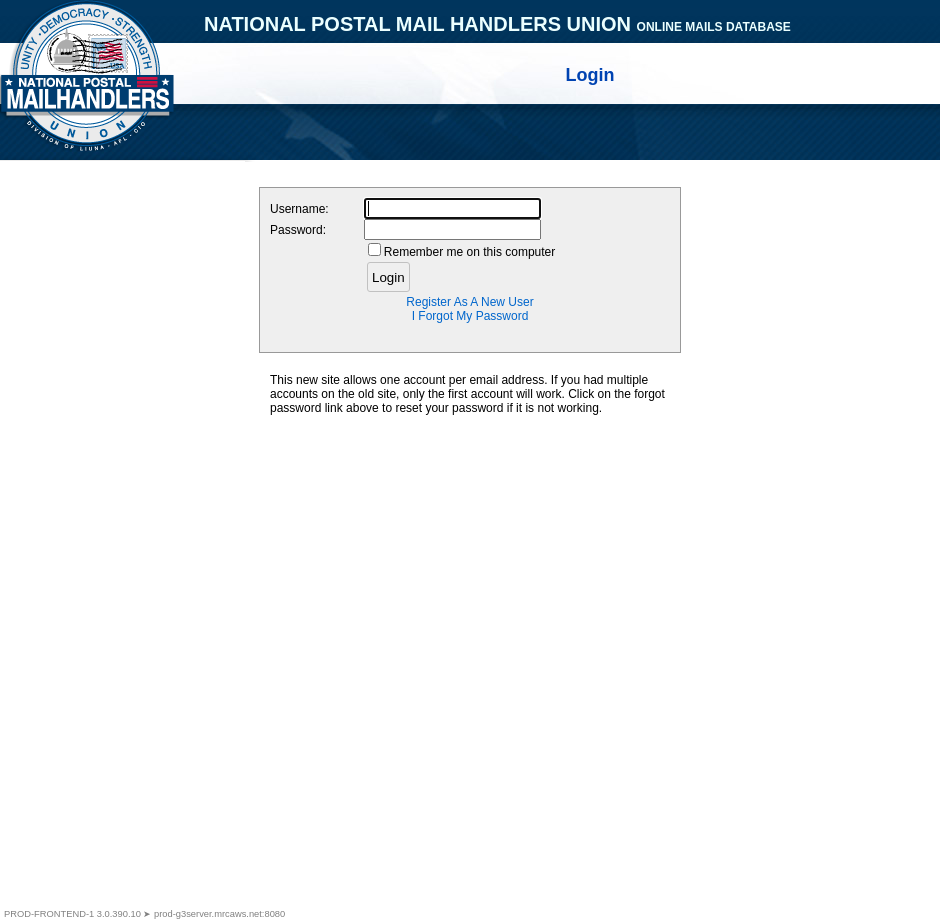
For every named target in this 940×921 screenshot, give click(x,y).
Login (388, 277)
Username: (299, 209)
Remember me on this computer (469, 252)
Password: (298, 230)
